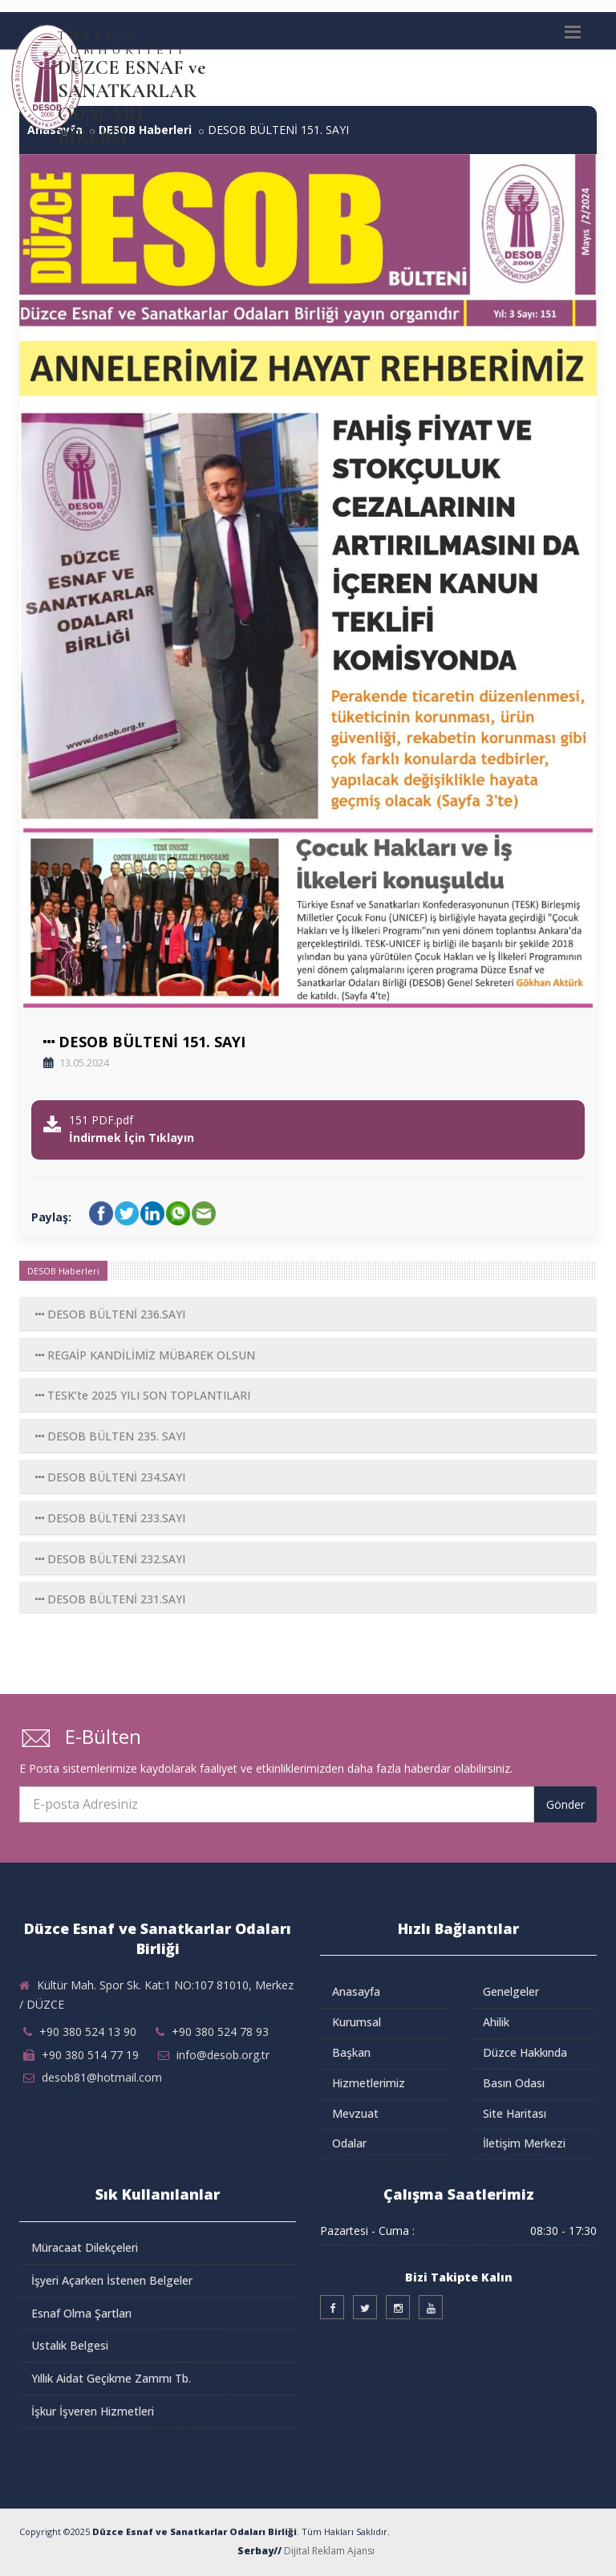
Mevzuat (355, 2113)
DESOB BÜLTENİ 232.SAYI (110, 1558)
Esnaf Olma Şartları (81, 2313)
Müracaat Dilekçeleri (84, 2247)
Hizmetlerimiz (368, 2082)
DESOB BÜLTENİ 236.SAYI (110, 1314)
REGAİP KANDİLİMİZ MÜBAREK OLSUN (145, 1355)
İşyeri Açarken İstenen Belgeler (111, 2280)
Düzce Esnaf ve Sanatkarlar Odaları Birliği (194, 2531)
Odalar (349, 2143)
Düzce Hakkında (525, 2052)
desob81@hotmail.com (102, 2077)
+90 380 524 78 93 (220, 2031)
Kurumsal (356, 2022)
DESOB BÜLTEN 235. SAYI (110, 1436)
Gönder (565, 1804)
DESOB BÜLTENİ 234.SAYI (110, 1477)
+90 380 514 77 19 (90, 2054)
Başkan (351, 2052)
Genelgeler (511, 1991)
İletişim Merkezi (524, 2143)
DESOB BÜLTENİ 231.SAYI (110, 1599)
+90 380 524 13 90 (87, 2031)
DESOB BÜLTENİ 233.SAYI (110, 1518)
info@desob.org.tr (223, 2054)
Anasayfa (356, 1991)
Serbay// (259, 2551)
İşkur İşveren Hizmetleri (92, 2411)
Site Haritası (514, 2113)
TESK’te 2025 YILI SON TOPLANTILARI (142, 1395)
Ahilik (496, 2022)
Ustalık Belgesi (69, 2345)
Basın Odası (514, 2082)
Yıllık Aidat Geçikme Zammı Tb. (111, 2378)
